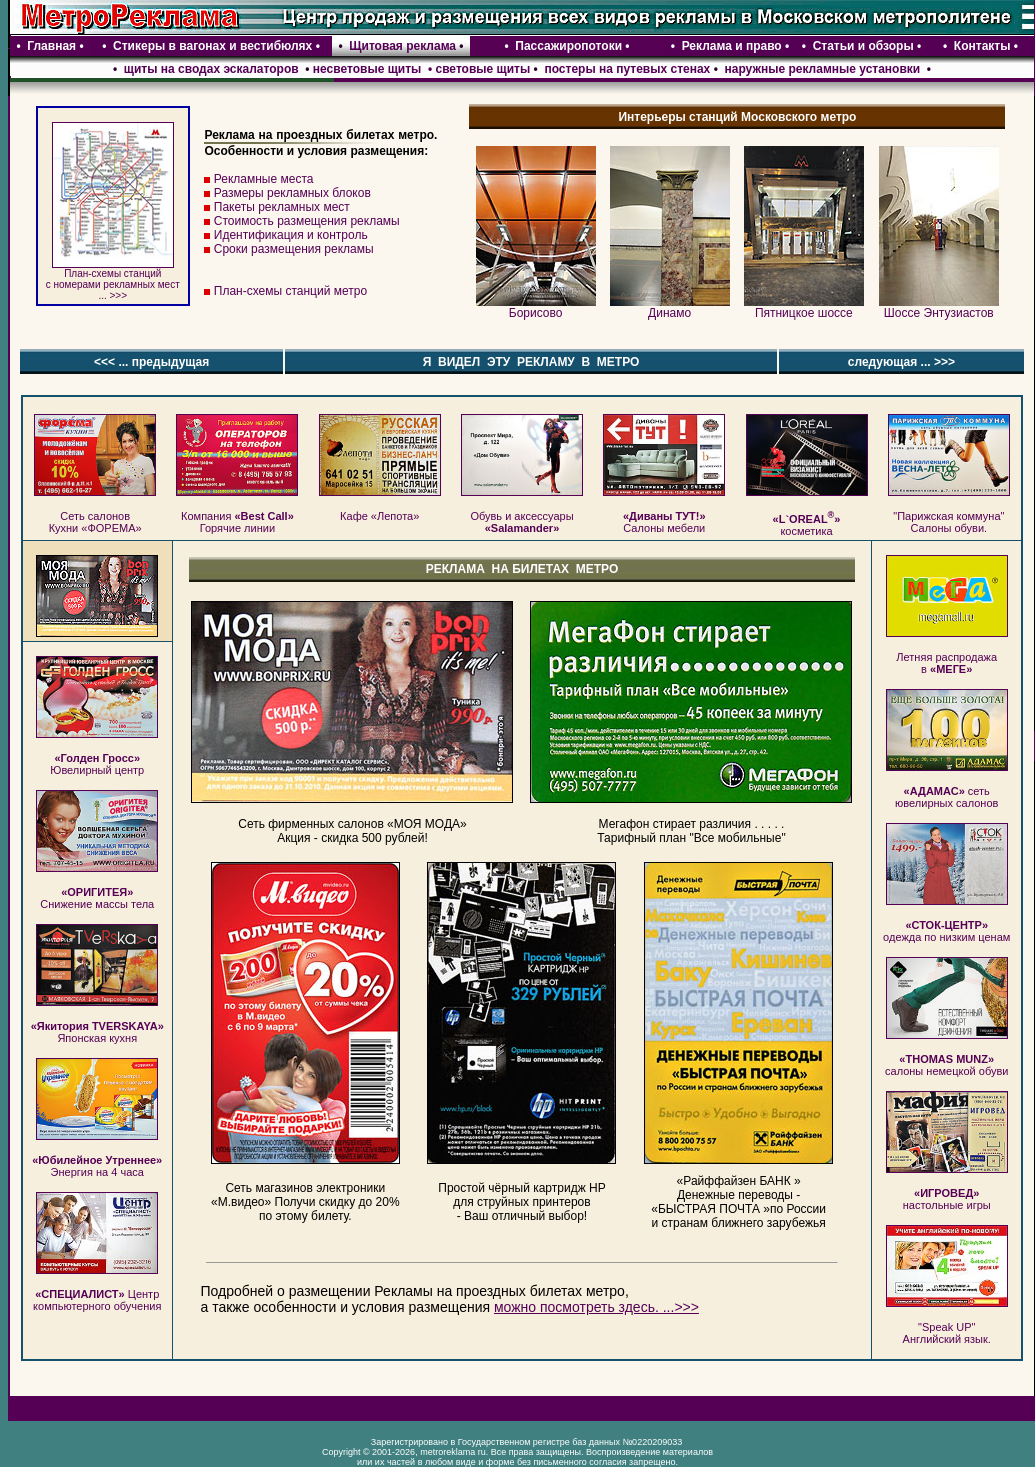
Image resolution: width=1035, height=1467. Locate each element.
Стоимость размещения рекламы (307, 221)
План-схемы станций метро (290, 291)
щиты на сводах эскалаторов (209, 69)
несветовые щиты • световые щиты (421, 69)
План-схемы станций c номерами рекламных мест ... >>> (113, 280)
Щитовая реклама (402, 46)
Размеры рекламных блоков (292, 193)
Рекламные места (264, 179)
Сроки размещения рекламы (294, 249)
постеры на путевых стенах (627, 69)
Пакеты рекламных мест (282, 207)
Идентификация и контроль (291, 235)
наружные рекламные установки (823, 69)
